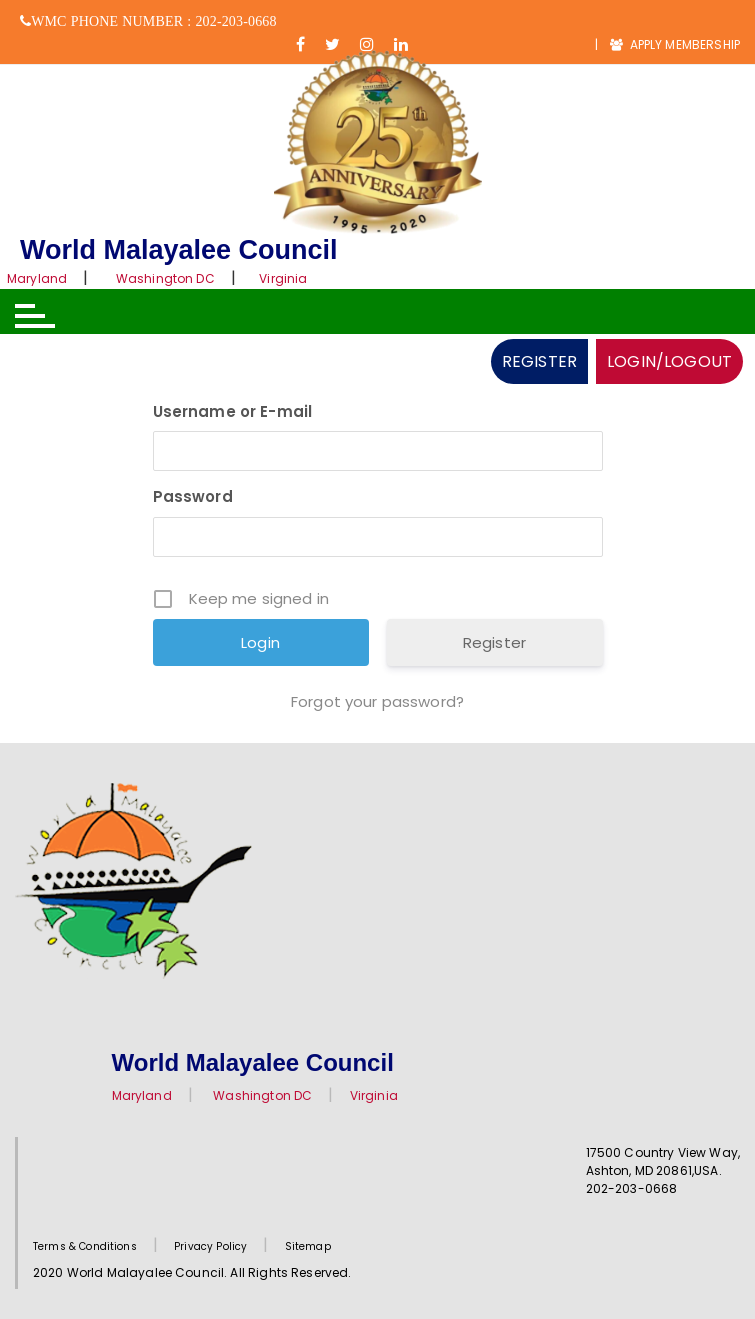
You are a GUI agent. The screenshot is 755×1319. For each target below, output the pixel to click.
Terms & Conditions (85, 1246)
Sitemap (308, 1246)
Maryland (37, 278)
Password (193, 496)
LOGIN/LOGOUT (669, 361)
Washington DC (165, 278)
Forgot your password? (377, 701)
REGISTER (539, 361)
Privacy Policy (210, 1246)
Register (494, 642)
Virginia (283, 278)
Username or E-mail (233, 411)
